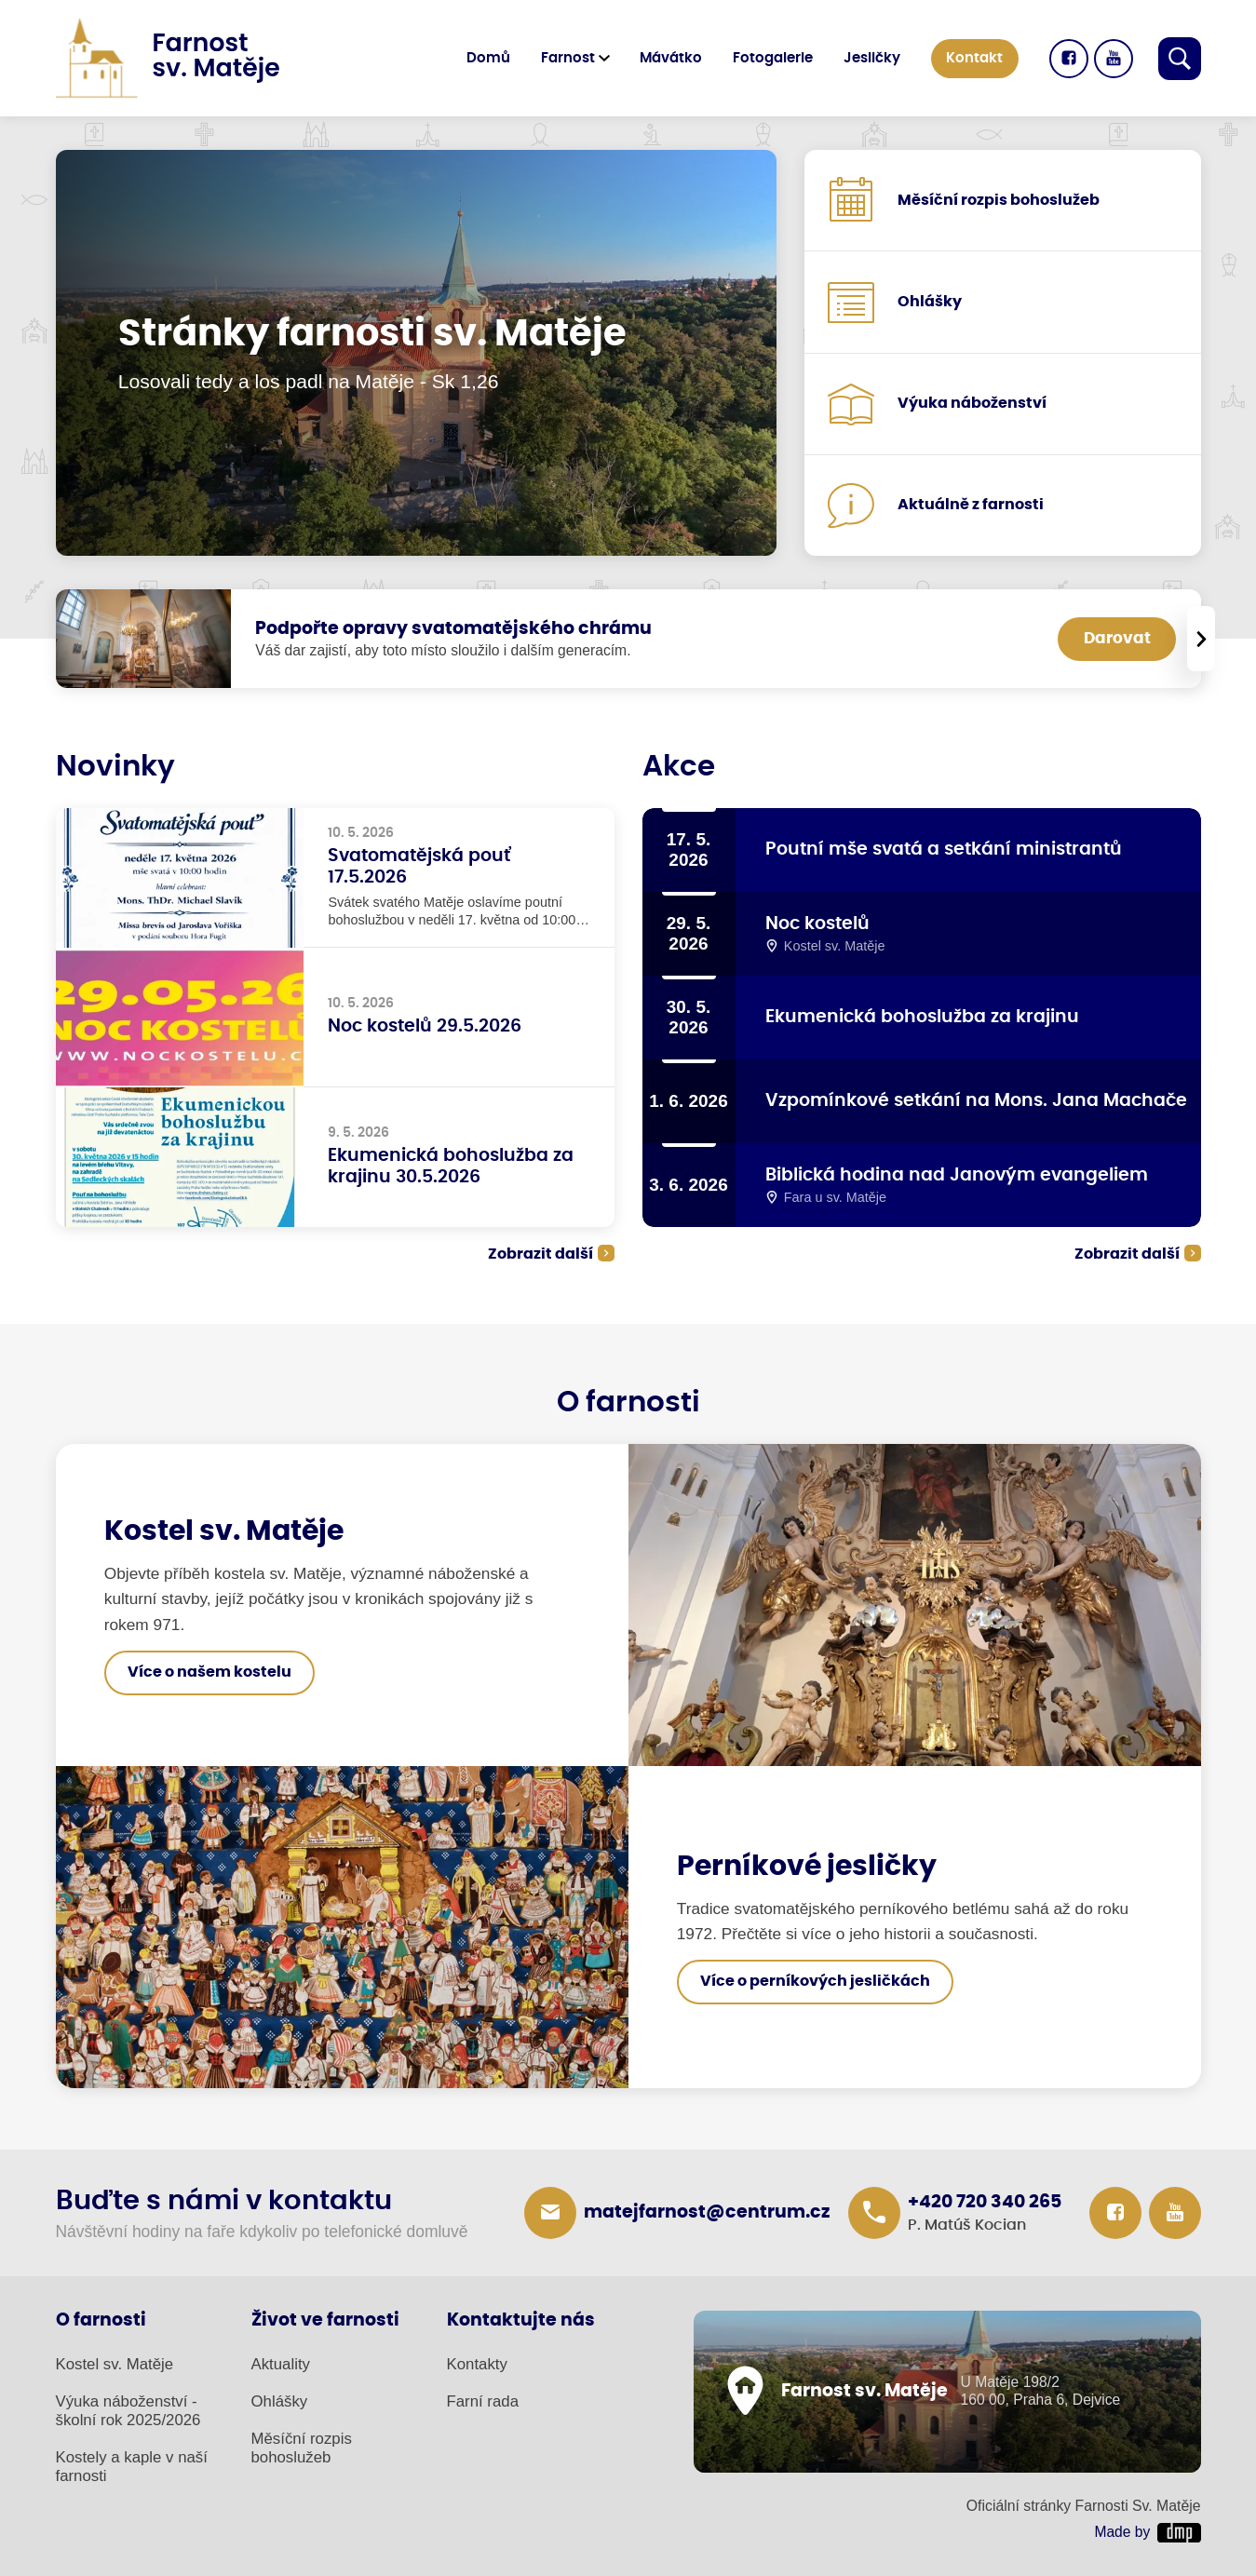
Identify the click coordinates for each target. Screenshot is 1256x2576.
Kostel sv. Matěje (115, 2364)
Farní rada (483, 2401)
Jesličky (872, 58)
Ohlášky (279, 2401)
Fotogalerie (773, 58)
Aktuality (280, 2364)
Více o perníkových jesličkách (815, 1981)
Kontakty (477, 2364)
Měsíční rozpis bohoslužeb (301, 2448)
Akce (678, 766)
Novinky (115, 766)
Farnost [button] (568, 58)
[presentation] (1200, 638)
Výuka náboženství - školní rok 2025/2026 (128, 2411)
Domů (488, 58)
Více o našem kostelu (209, 1672)
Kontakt (974, 58)
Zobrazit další (540, 1254)
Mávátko (671, 58)
